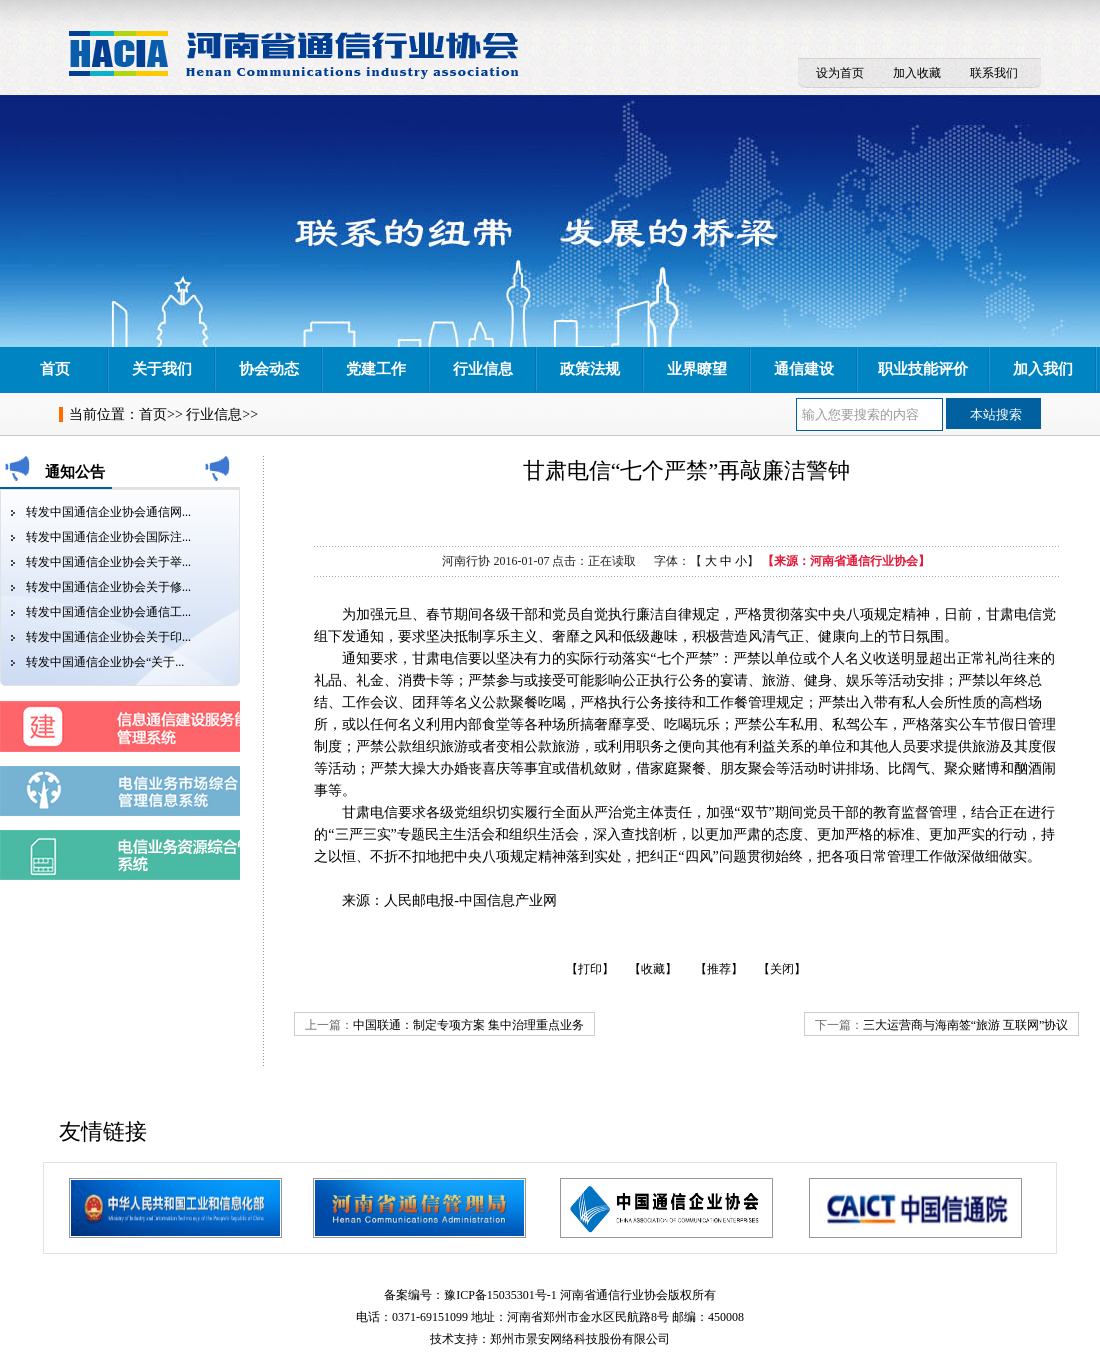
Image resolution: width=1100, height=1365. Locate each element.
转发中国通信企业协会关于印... (108, 637)
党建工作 (376, 369)
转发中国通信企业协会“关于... (105, 662)
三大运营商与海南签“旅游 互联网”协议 (966, 1025)
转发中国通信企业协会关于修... (108, 587)
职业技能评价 (923, 369)
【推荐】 (719, 969)
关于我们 (162, 369)
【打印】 (590, 969)
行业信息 (483, 369)
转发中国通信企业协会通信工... (108, 612)
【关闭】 (782, 969)
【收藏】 (653, 969)
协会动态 (269, 369)
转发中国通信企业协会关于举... (108, 562)
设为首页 (840, 73)
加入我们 (1043, 369)
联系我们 (994, 73)
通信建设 (804, 369)
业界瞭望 (697, 369)
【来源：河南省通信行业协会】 (846, 561)
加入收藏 (917, 73)
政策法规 (590, 369)
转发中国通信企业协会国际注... (108, 537)
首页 (55, 369)
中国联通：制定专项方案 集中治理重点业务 (468, 1025)
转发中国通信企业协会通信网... (108, 512)
